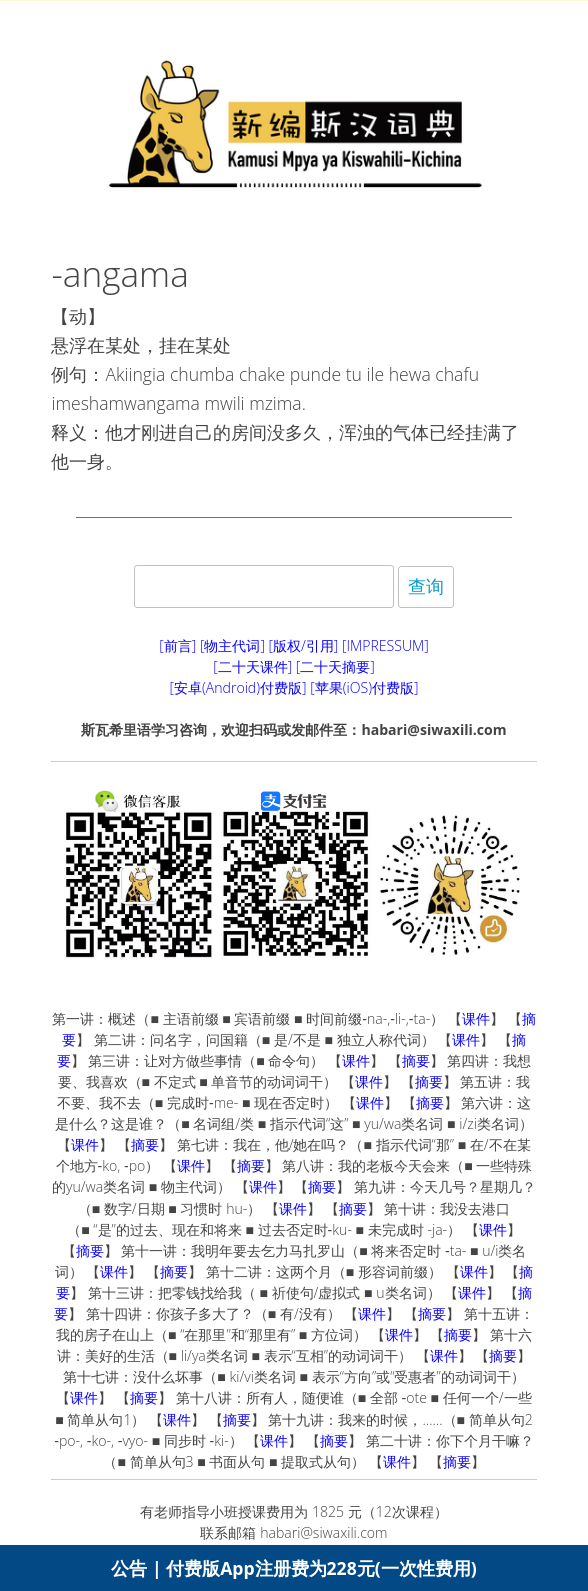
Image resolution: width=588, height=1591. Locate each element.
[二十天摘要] (335, 666)
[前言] (177, 645)
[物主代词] (232, 645)
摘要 (416, 1060)
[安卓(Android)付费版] (237, 687)
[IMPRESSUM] (385, 645)
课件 (476, 1018)
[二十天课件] (252, 666)
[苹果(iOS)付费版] (364, 687)
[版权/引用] (304, 645)
